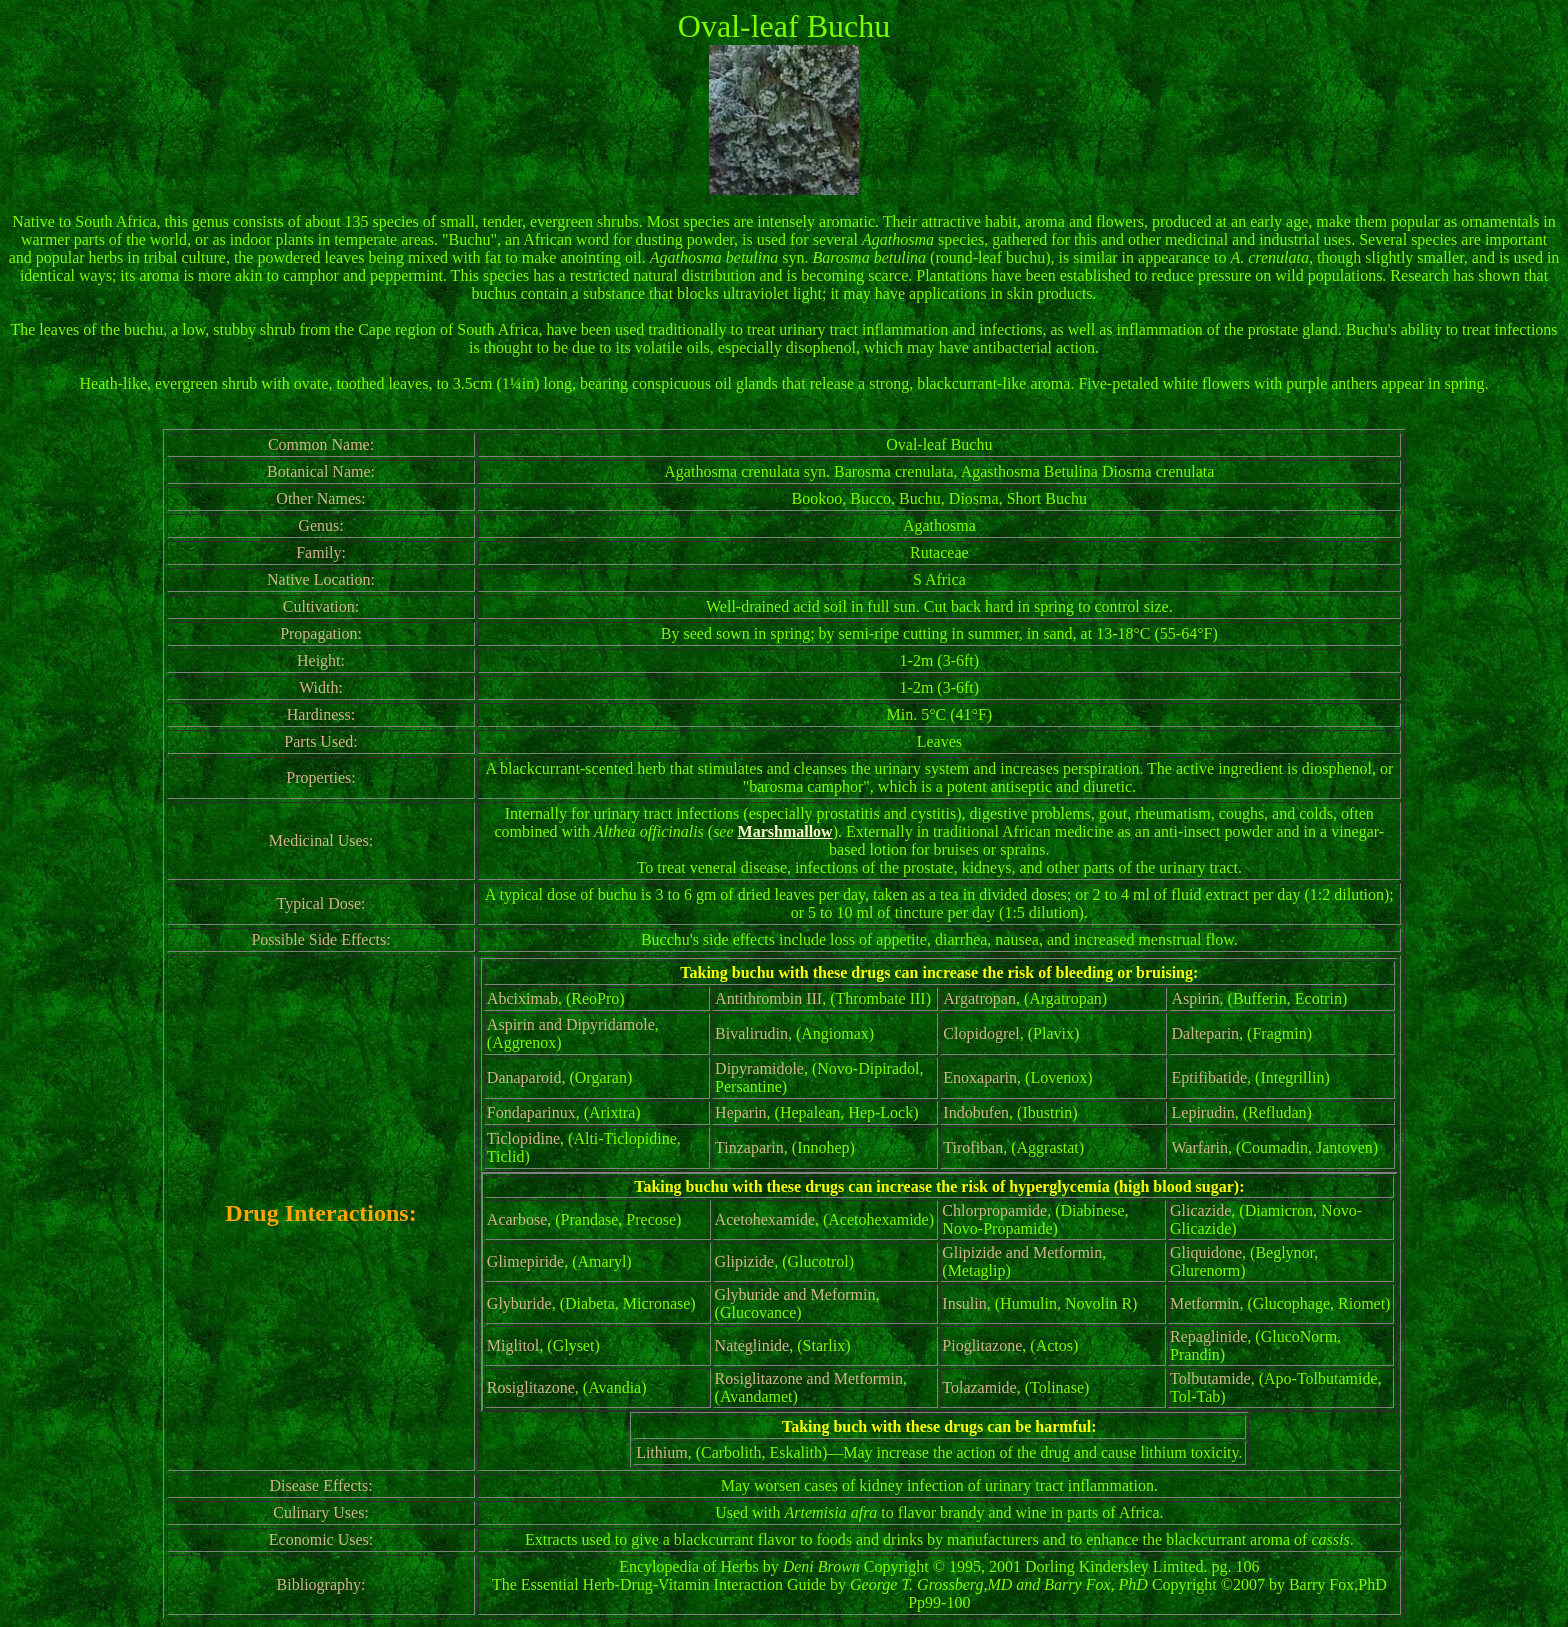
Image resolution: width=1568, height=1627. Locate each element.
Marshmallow (785, 831)
